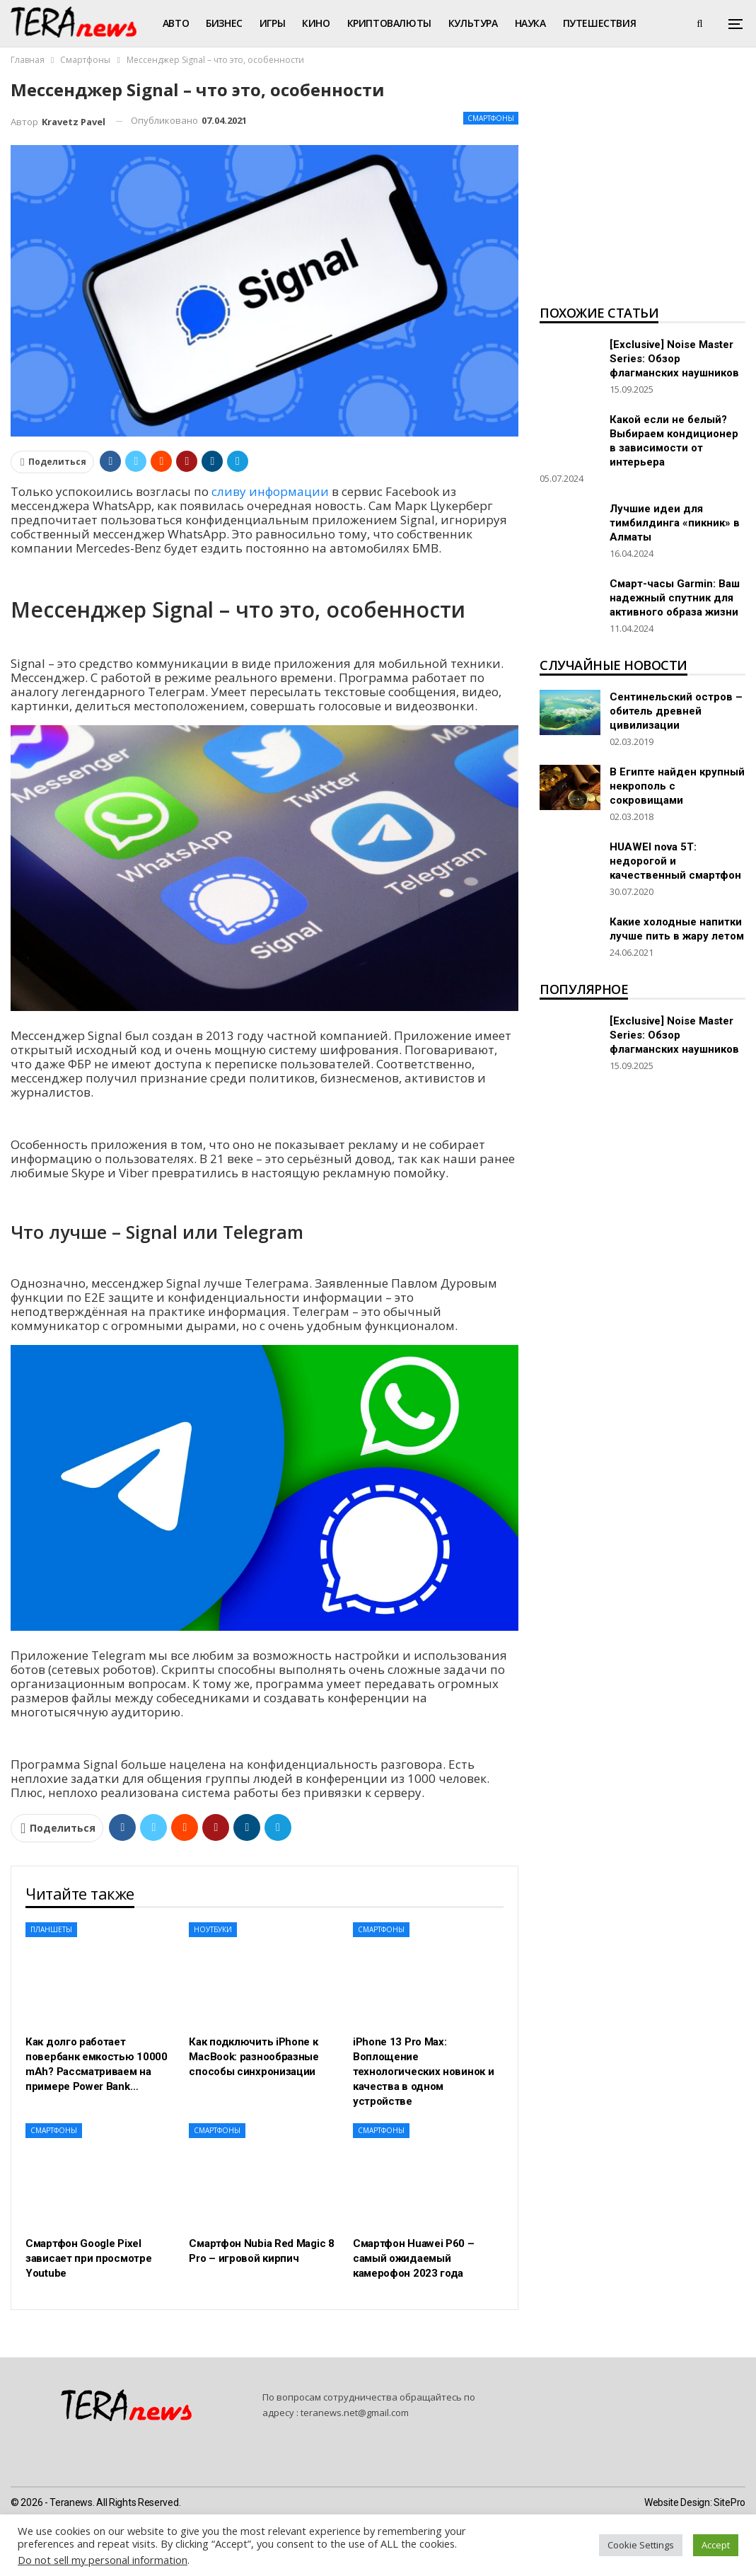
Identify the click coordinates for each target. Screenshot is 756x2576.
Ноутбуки (213, 1929)
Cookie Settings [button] (640, 2545)
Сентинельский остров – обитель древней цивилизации (676, 711)
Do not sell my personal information (102, 2560)
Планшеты (51, 1929)
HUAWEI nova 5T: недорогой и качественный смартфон (675, 861)
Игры (272, 23)
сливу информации (270, 491)
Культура (473, 23)
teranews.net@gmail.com (355, 2412)
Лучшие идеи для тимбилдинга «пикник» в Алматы (675, 522)
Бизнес (224, 23)
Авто (176, 23)
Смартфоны (490, 118)
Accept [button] (716, 2545)
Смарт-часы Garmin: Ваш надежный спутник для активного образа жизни (675, 597)
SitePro (729, 2502)
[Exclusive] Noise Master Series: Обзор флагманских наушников (674, 358)
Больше (584, 23)
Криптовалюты (389, 23)
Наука (530, 23)
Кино (316, 23)
